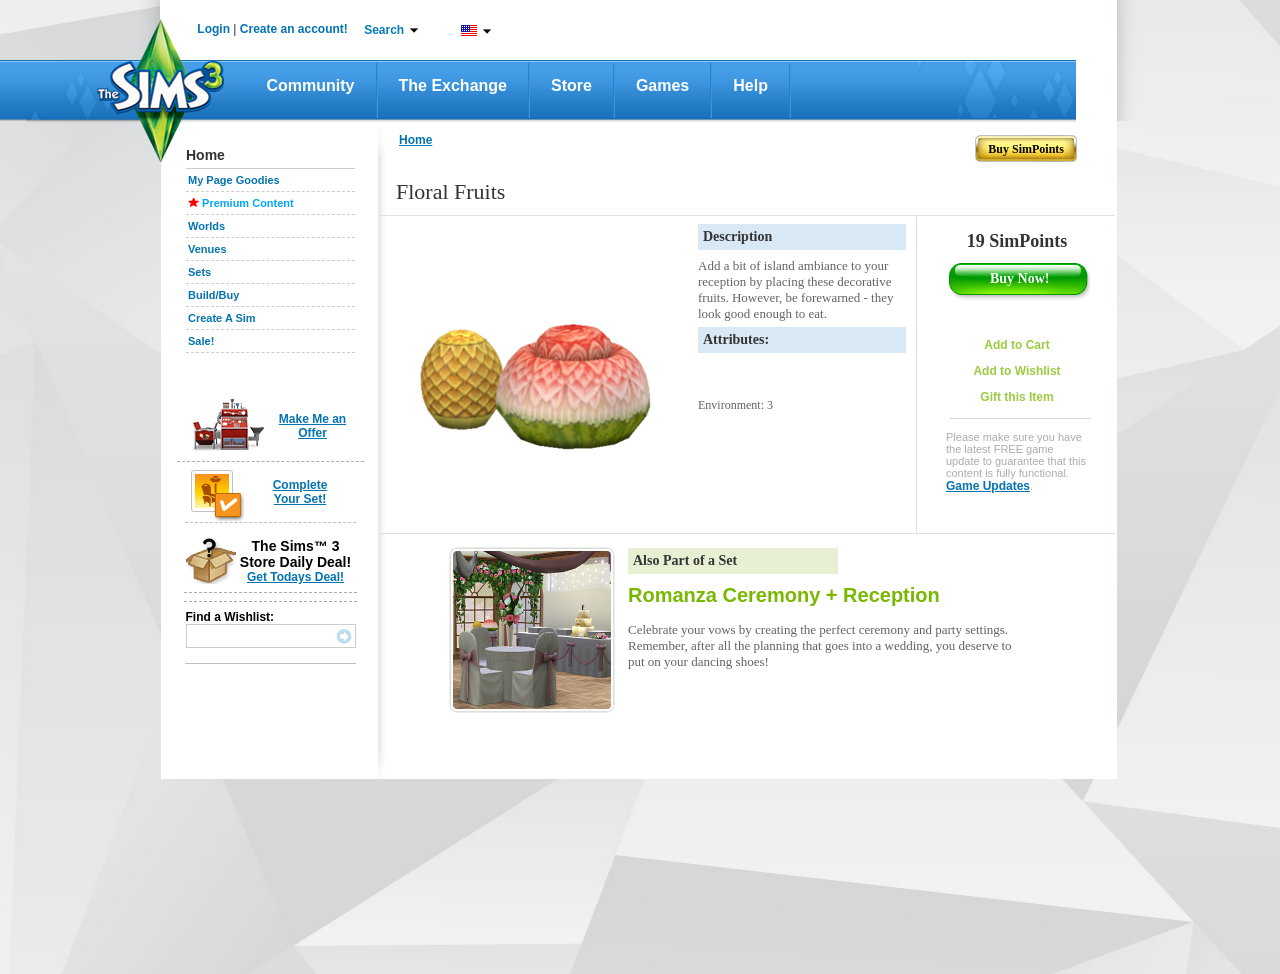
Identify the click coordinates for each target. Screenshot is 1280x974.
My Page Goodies (234, 180)
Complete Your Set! (300, 492)
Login (213, 29)
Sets (199, 272)
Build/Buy (213, 295)
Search (384, 30)
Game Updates (988, 486)
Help (750, 85)
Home (415, 140)
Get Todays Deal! (295, 577)
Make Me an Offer (312, 426)
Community (311, 85)
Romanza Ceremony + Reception (784, 595)
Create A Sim (222, 318)
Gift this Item (1016, 397)
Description (737, 236)
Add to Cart (1016, 345)
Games (662, 85)
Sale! (201, 341)
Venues (207, 249)
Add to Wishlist (1016, 371)
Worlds (206, 226)
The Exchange (453, 85)
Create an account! (294, 29)
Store (571, 85)
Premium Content (248, 203)
